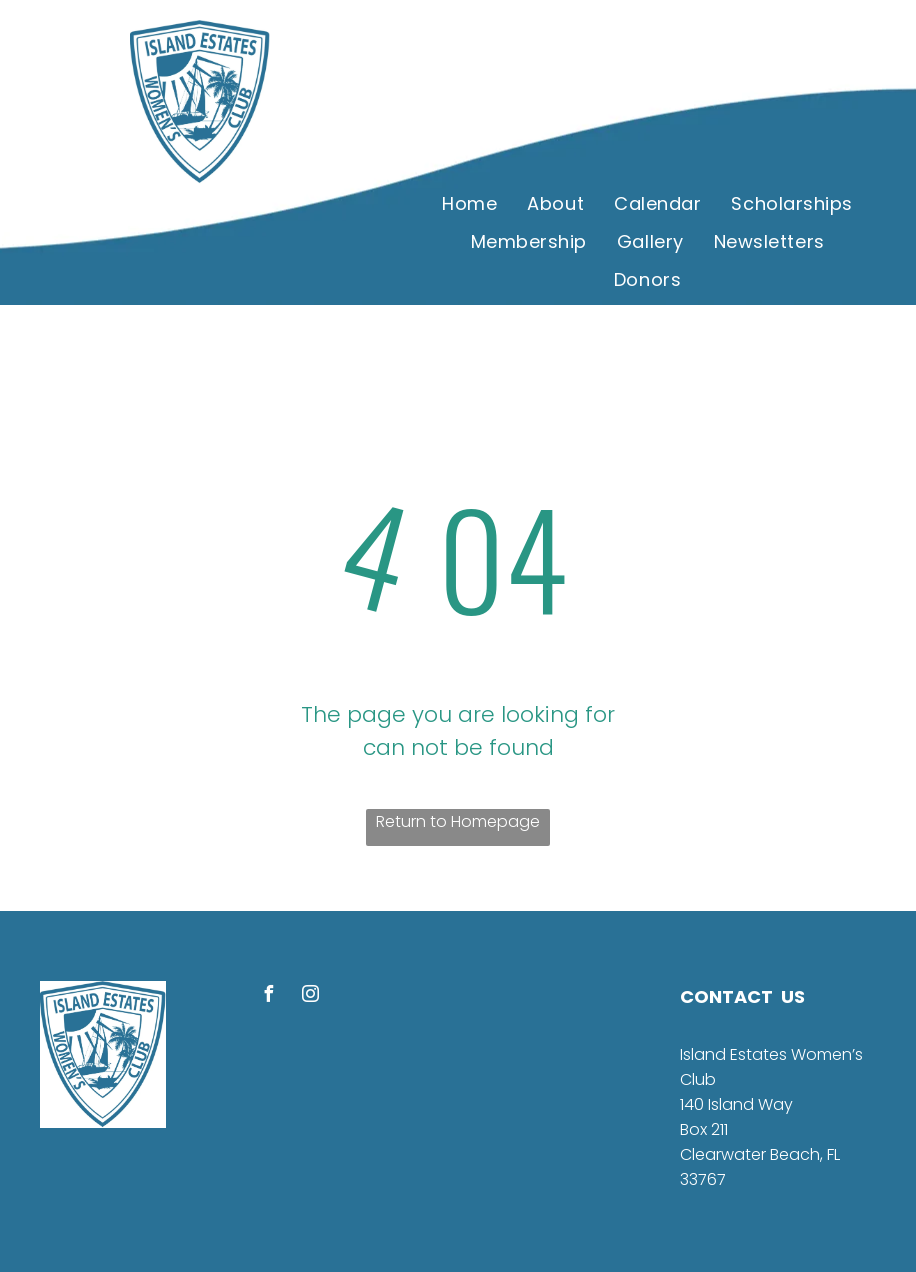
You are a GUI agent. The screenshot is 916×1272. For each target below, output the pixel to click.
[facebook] (268, 996)
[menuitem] (469, 203)
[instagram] (310, 996)
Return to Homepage (458, 821)
